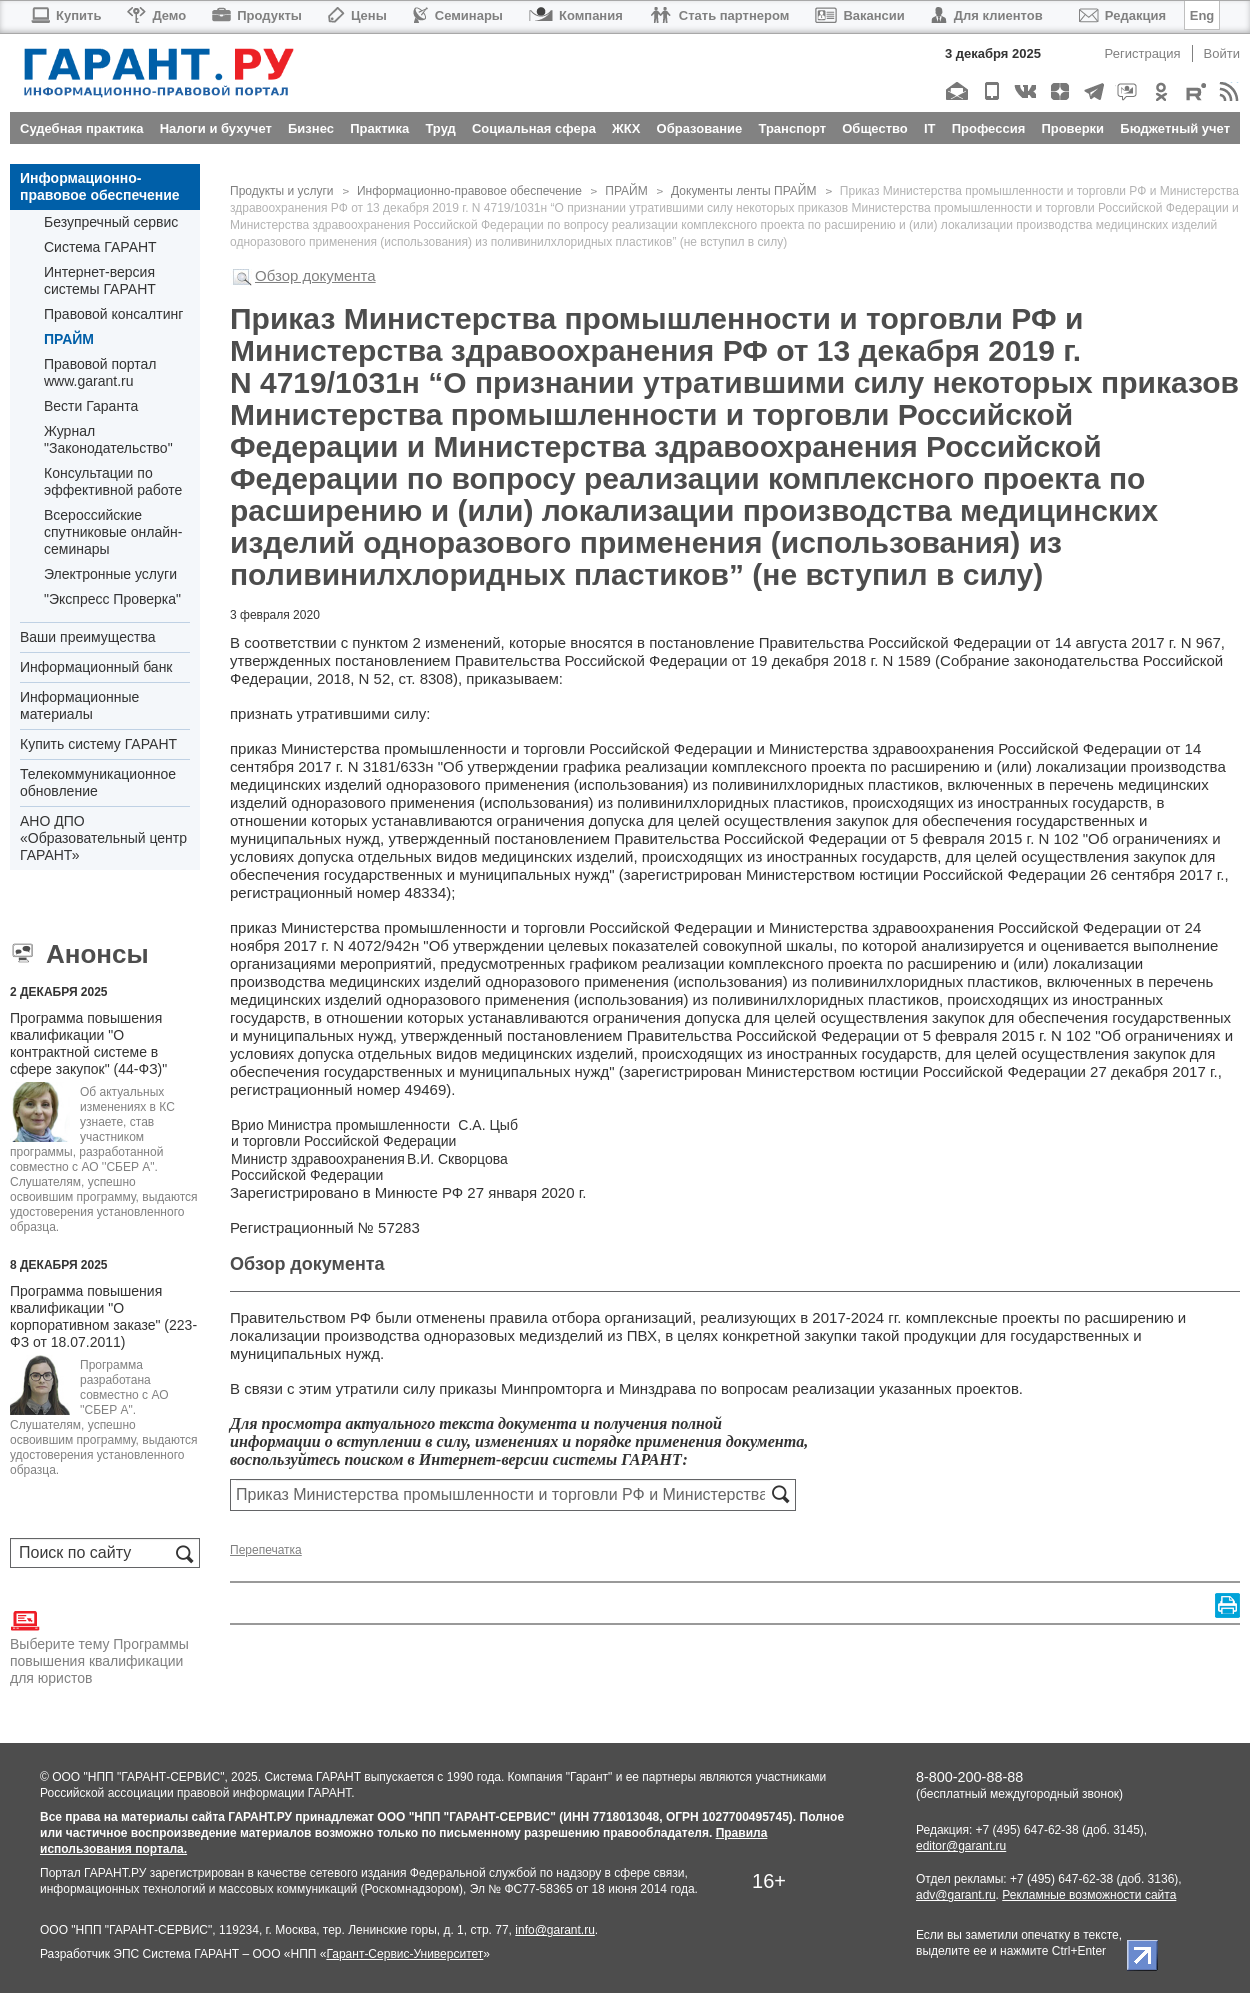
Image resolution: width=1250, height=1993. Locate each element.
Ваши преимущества (87, 637)
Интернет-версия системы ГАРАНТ (100, 280)
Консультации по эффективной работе (113, 481)
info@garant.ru (555, 1930)
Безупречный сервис (111, 222)
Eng (1202, 15)
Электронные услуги (110, 574)
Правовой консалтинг (113, 314)
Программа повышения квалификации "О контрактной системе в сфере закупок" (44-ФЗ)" (88, 1043)
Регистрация (1143, 53)
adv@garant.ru (956, 1895)
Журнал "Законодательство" (108, 439)
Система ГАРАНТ (100, 247)
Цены (357, 15)
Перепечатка (266, 1550)
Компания (576, 15)
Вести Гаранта (91, 406)
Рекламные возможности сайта (1089, 1895)
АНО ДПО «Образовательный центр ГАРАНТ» (103, 838)
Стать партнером (719, 15)
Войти (1222, 53)
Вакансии (859, 15)
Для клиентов (987, 15)
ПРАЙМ (69, 339)
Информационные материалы (79, 705)
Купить (65, 15)
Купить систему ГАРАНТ (98, 744)
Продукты (257, 15)
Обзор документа (315, 275)
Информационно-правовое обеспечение (100, 186)
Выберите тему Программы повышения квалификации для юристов (99, 1646)
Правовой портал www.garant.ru (100, 372)
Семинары (458, 15)
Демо (156, 15)
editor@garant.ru (961, 1846)
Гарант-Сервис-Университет (404, 1954)
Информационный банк (96, 667)
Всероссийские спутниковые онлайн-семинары (113, 532)
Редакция (1122, 15)
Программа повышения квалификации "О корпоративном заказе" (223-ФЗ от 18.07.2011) (103, 1316)
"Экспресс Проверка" (112, 599)
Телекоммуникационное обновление (98, 782)
